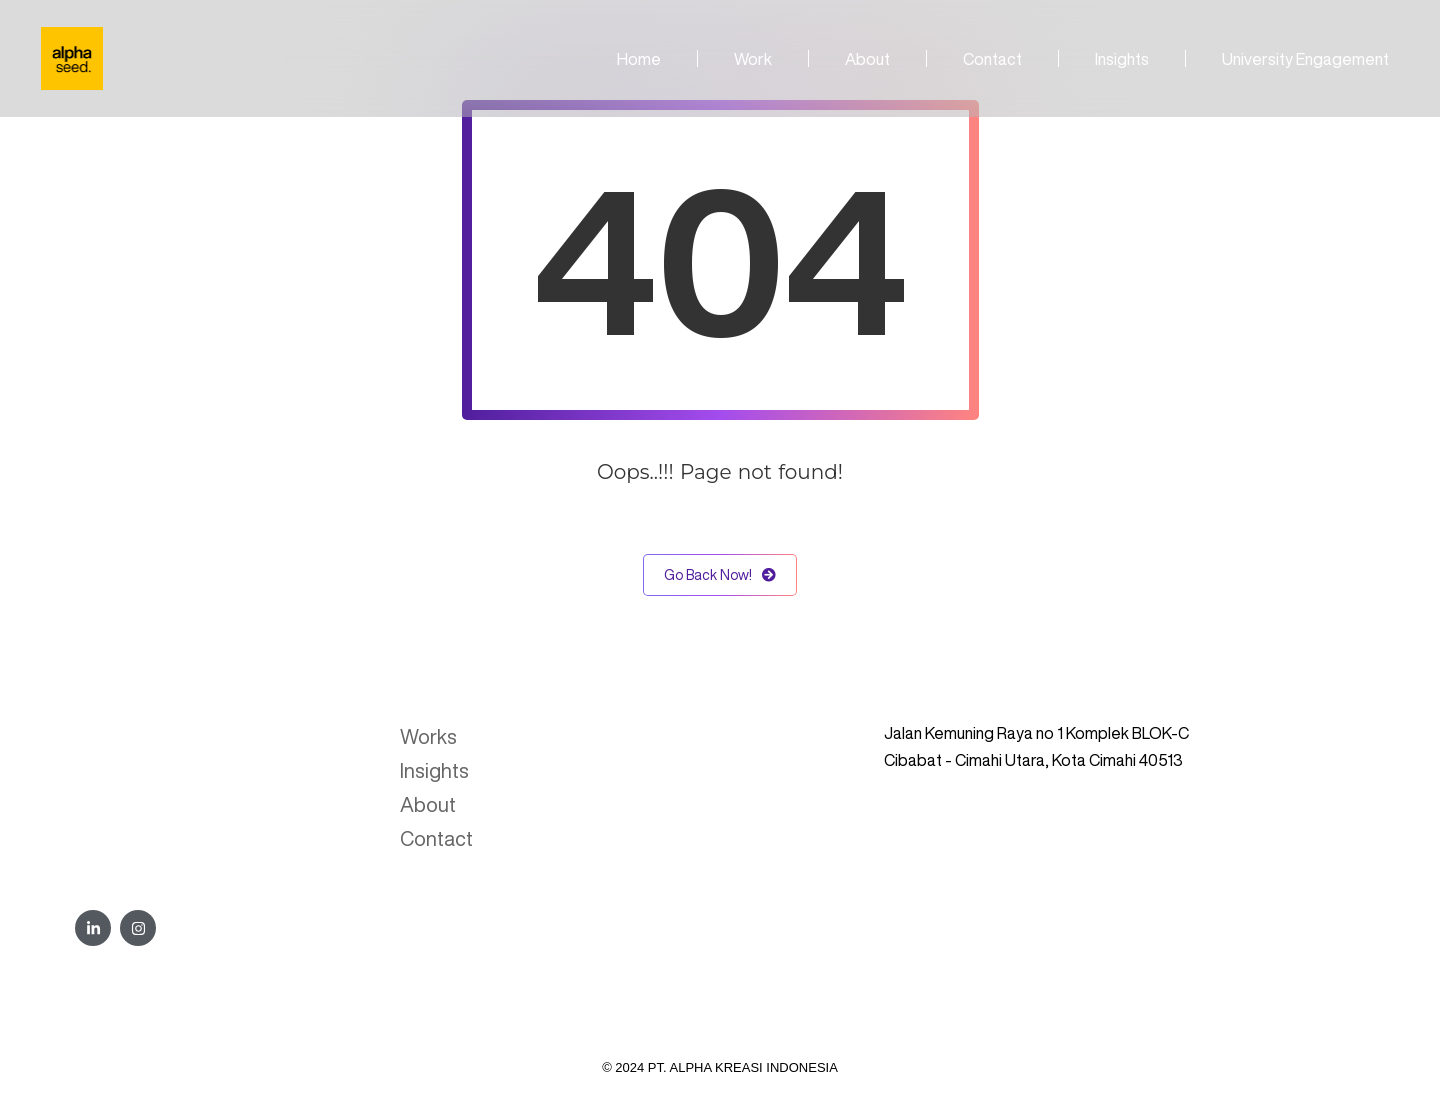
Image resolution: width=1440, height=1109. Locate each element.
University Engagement (1305, 59)
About (867, 59)
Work (753, 59)
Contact (992, 59)
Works (428, 736)
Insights (1122, 59)
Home (639, 59)
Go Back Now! (720, 575)
